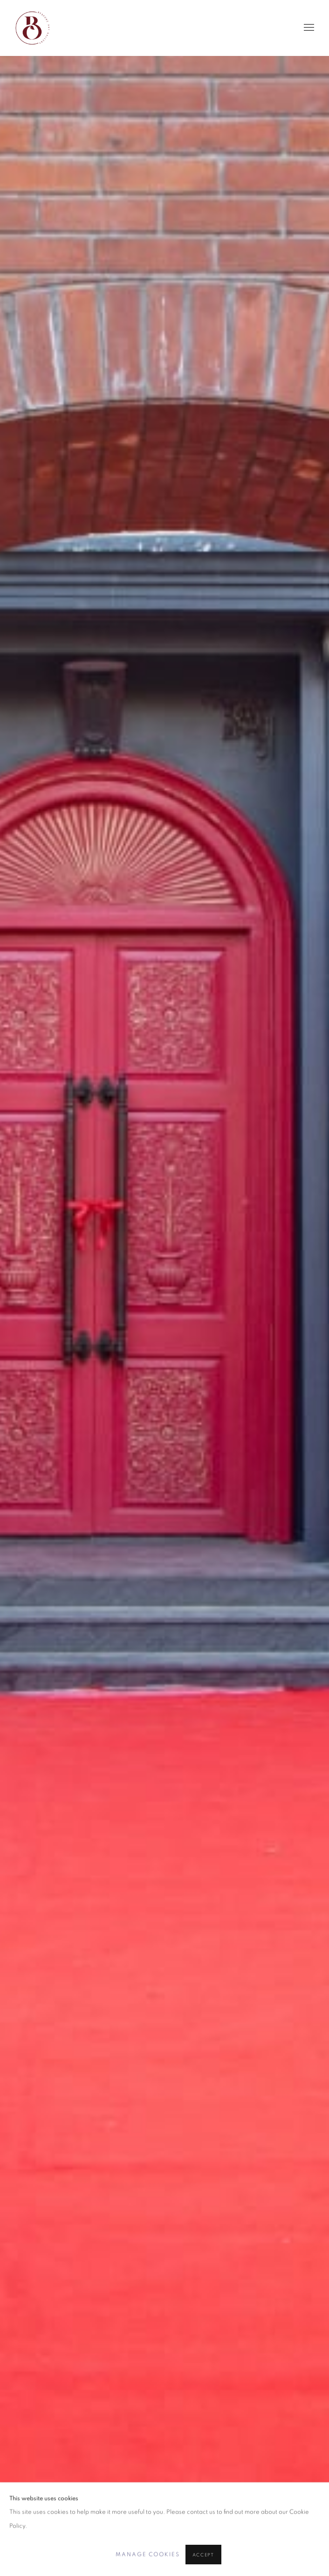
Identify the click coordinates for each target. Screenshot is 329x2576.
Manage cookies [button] (148, 2554)
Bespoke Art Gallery (32, 28)
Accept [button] (203, 2554)
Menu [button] (308, 28)
